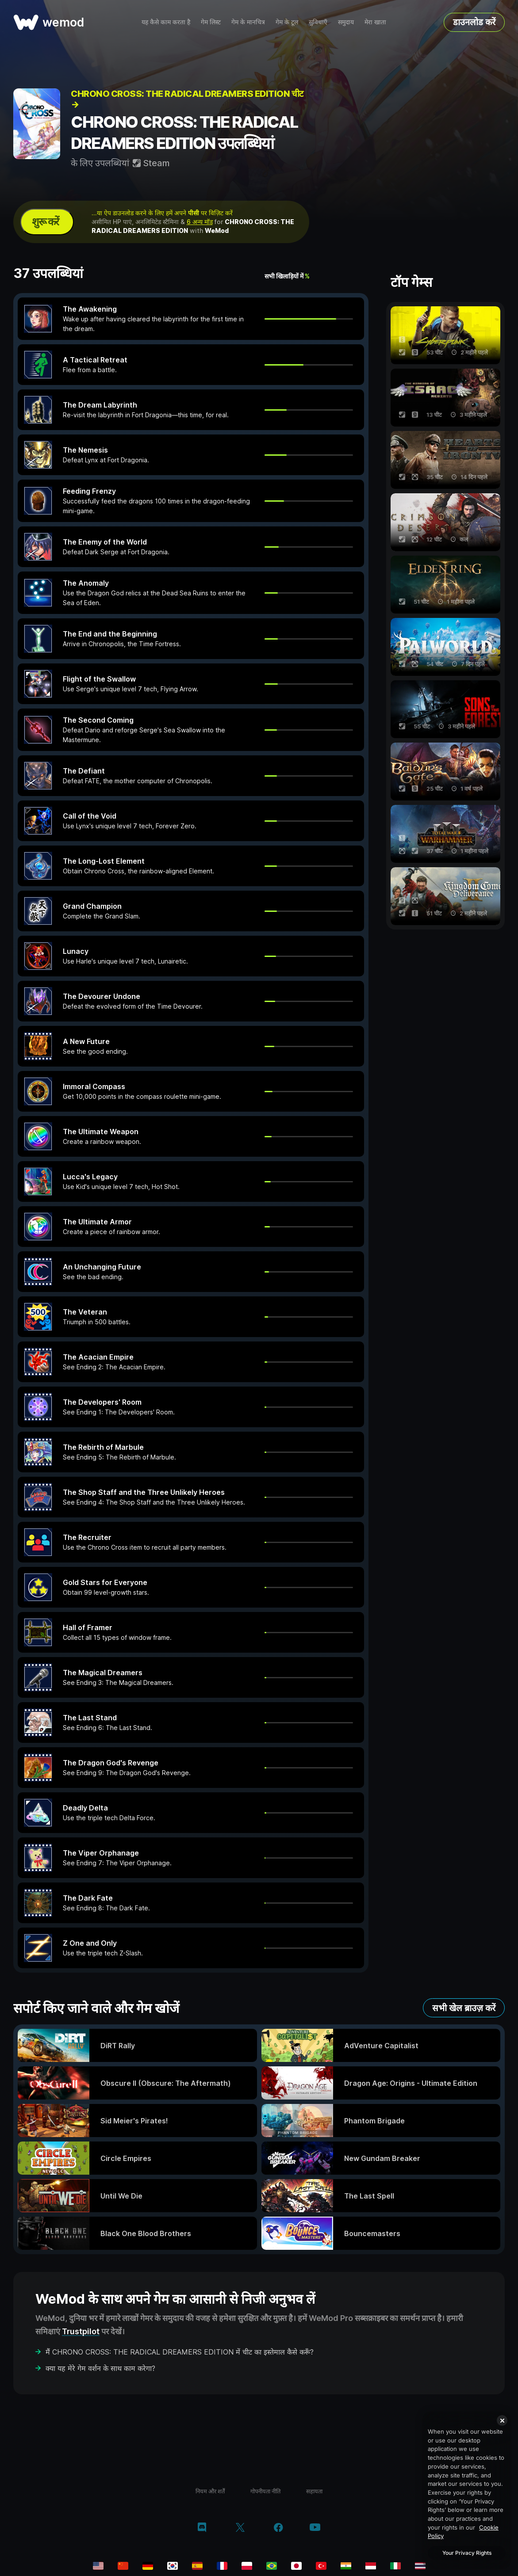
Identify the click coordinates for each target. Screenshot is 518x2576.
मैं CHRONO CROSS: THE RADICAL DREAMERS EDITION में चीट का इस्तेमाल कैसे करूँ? (180, 2351)
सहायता (314, 2491)
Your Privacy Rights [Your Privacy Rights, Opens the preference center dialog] (466, 2552)
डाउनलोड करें (474, 22)
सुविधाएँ (318, 22)
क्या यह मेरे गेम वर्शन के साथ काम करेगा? (100, 2368)
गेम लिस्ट (211, 22)
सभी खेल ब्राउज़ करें (463, 2008)
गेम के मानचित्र (248, 22)
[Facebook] (278, 2528)
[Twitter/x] (240, 2528)
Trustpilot (81, 2331)
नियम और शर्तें (210, 2491)
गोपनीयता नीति (265, 2491)
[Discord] (202, 2528)
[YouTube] (315, 2528)
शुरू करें (45, 221)
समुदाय (346, 22)
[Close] (502, 2420)
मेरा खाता (375, 22)
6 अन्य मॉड (200, 221)
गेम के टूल (287, 22)
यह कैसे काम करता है (166, 22)
